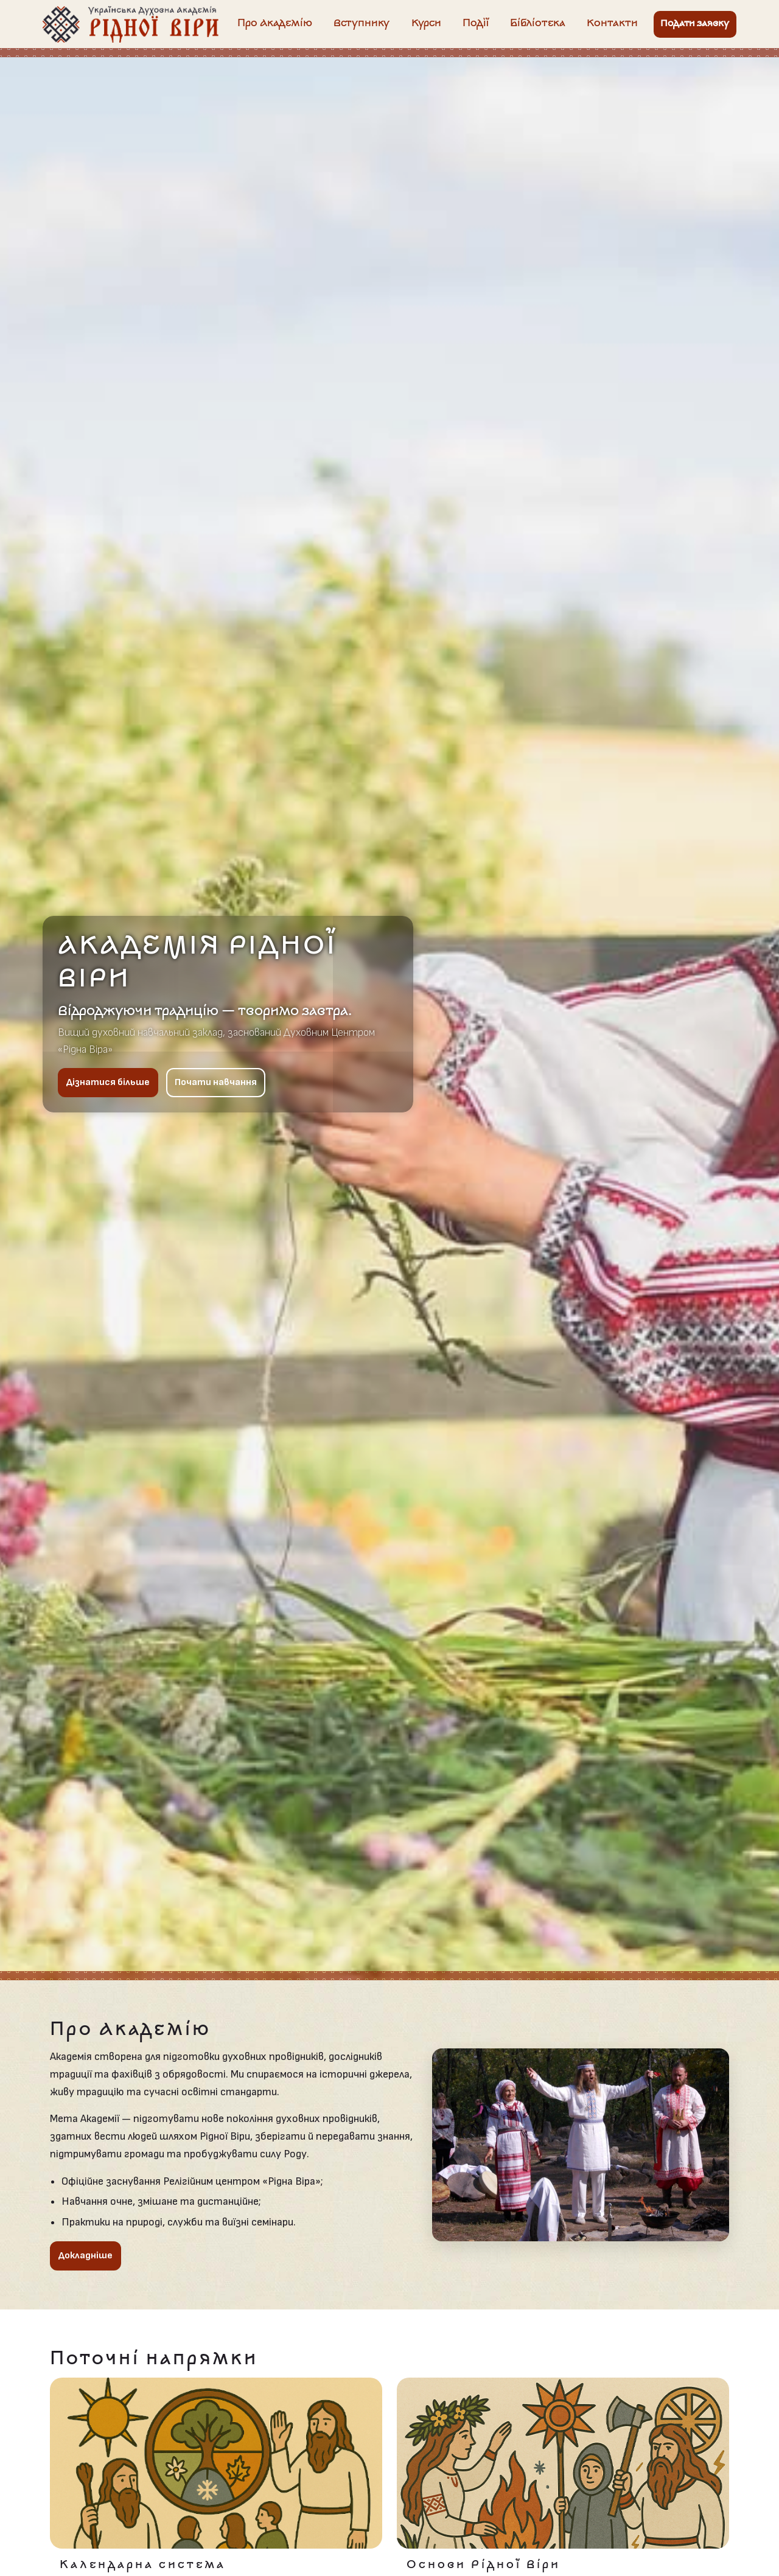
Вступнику (362, 24)
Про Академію (274, 24)
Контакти (612, 24)
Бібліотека (537, 24)
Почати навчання (216, 1082)
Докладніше (85, 2255)
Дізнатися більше (108, 1082)
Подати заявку (694, 24)
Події (476, 24)
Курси (426, 24)
